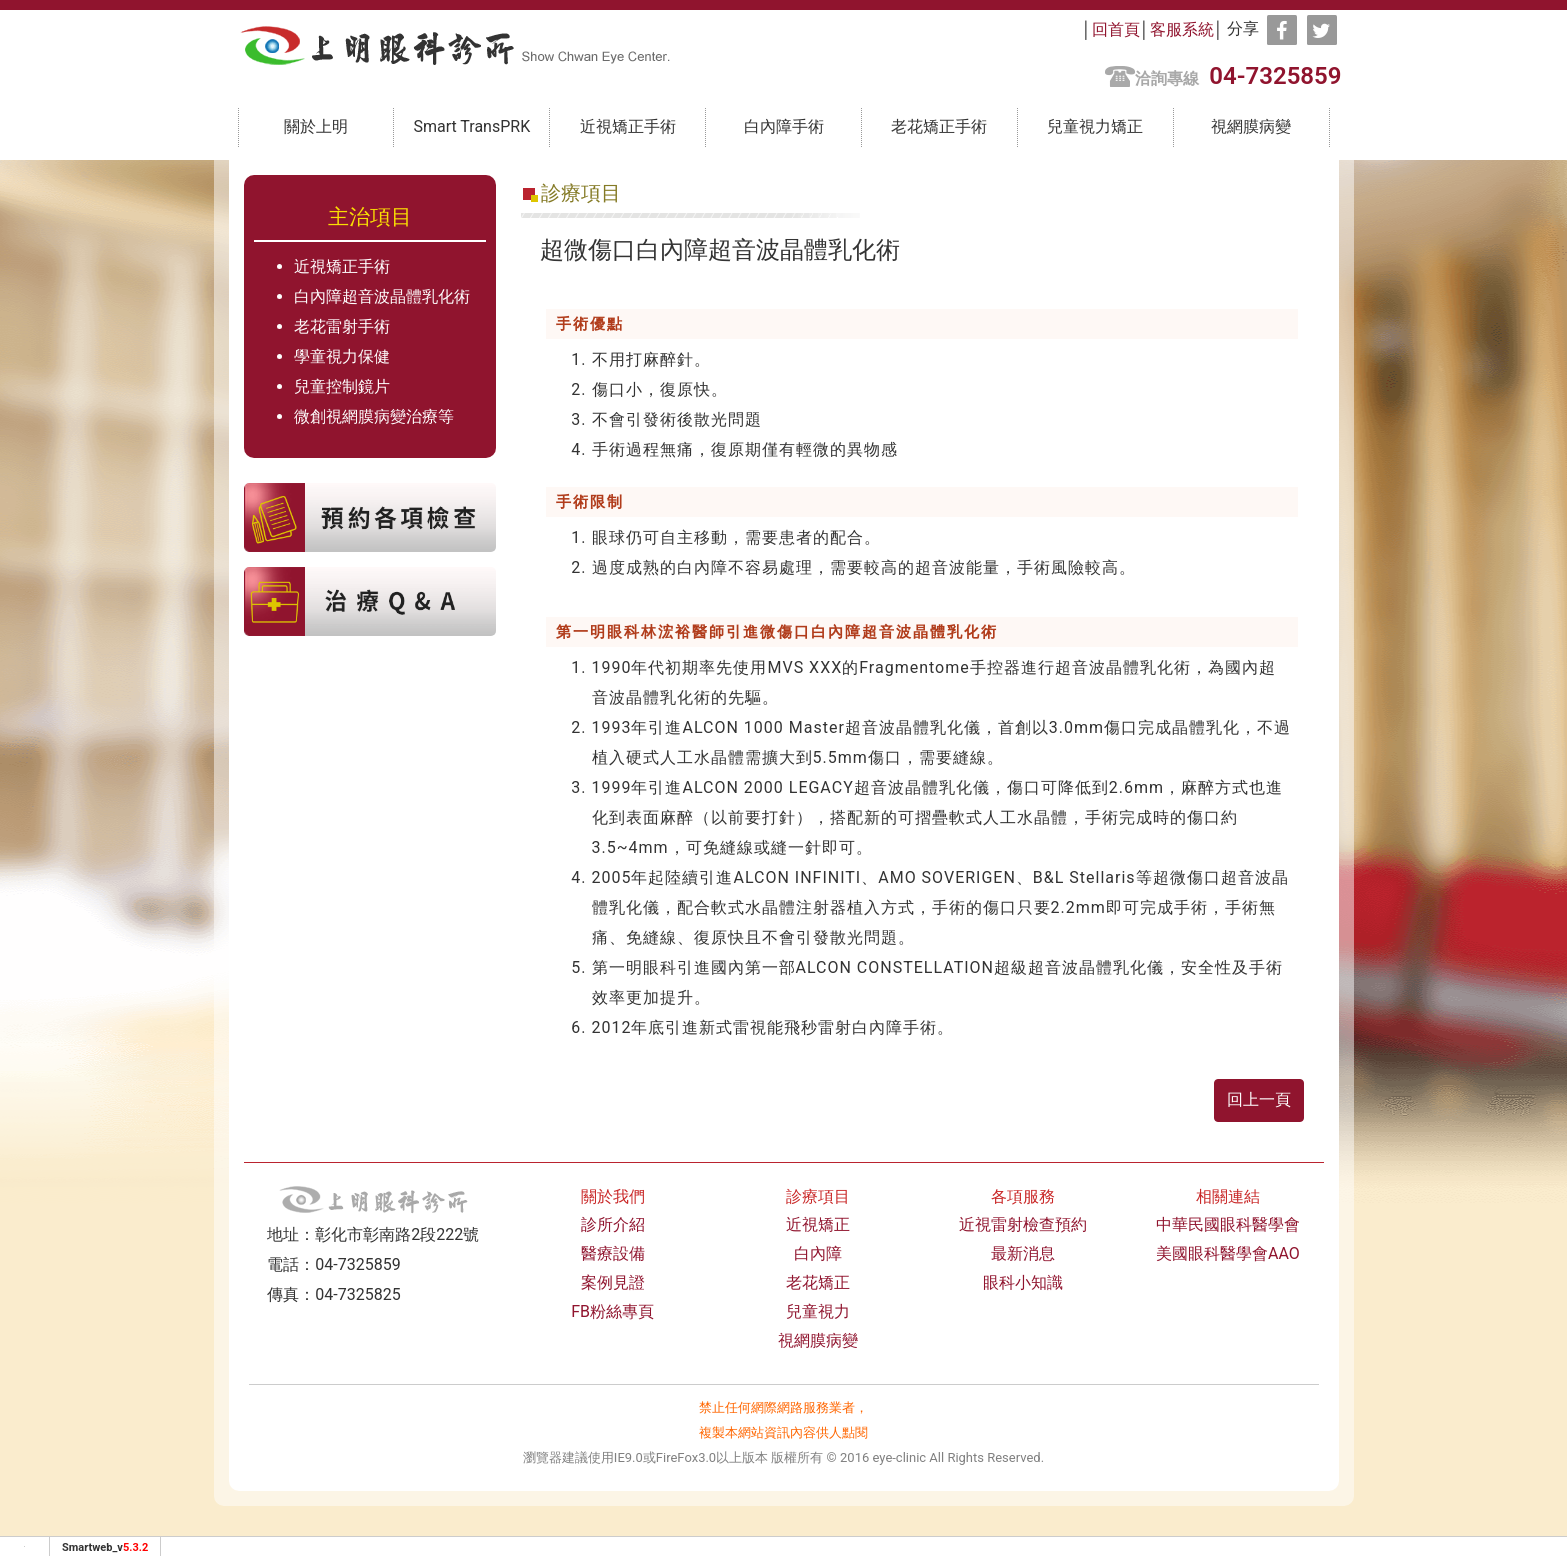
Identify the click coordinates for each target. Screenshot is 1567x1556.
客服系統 (1182, 29)
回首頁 (1116, 29)
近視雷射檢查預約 (1023, 1224)
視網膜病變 (1251, 126)
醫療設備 (613, 1253)
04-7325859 (1275, 76)
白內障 (818, 1253)
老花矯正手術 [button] (939, 126)
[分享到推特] (1322, 30)
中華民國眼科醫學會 (1228, 1224)
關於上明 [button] (316, 126)
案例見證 (613, 1282)
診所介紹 (613, 1224)
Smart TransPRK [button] (471, 126)
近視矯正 (818, 1224)
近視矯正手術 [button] (628, 126)
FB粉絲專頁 (612, 1311)
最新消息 (1023, 1253)
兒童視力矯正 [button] (1095, 126)
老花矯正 (818, 1282)
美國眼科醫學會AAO (1228, 1253)
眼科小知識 (1023, 1282)
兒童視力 (818, 1311)
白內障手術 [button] (784, 126)
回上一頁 (1259, 1099)
